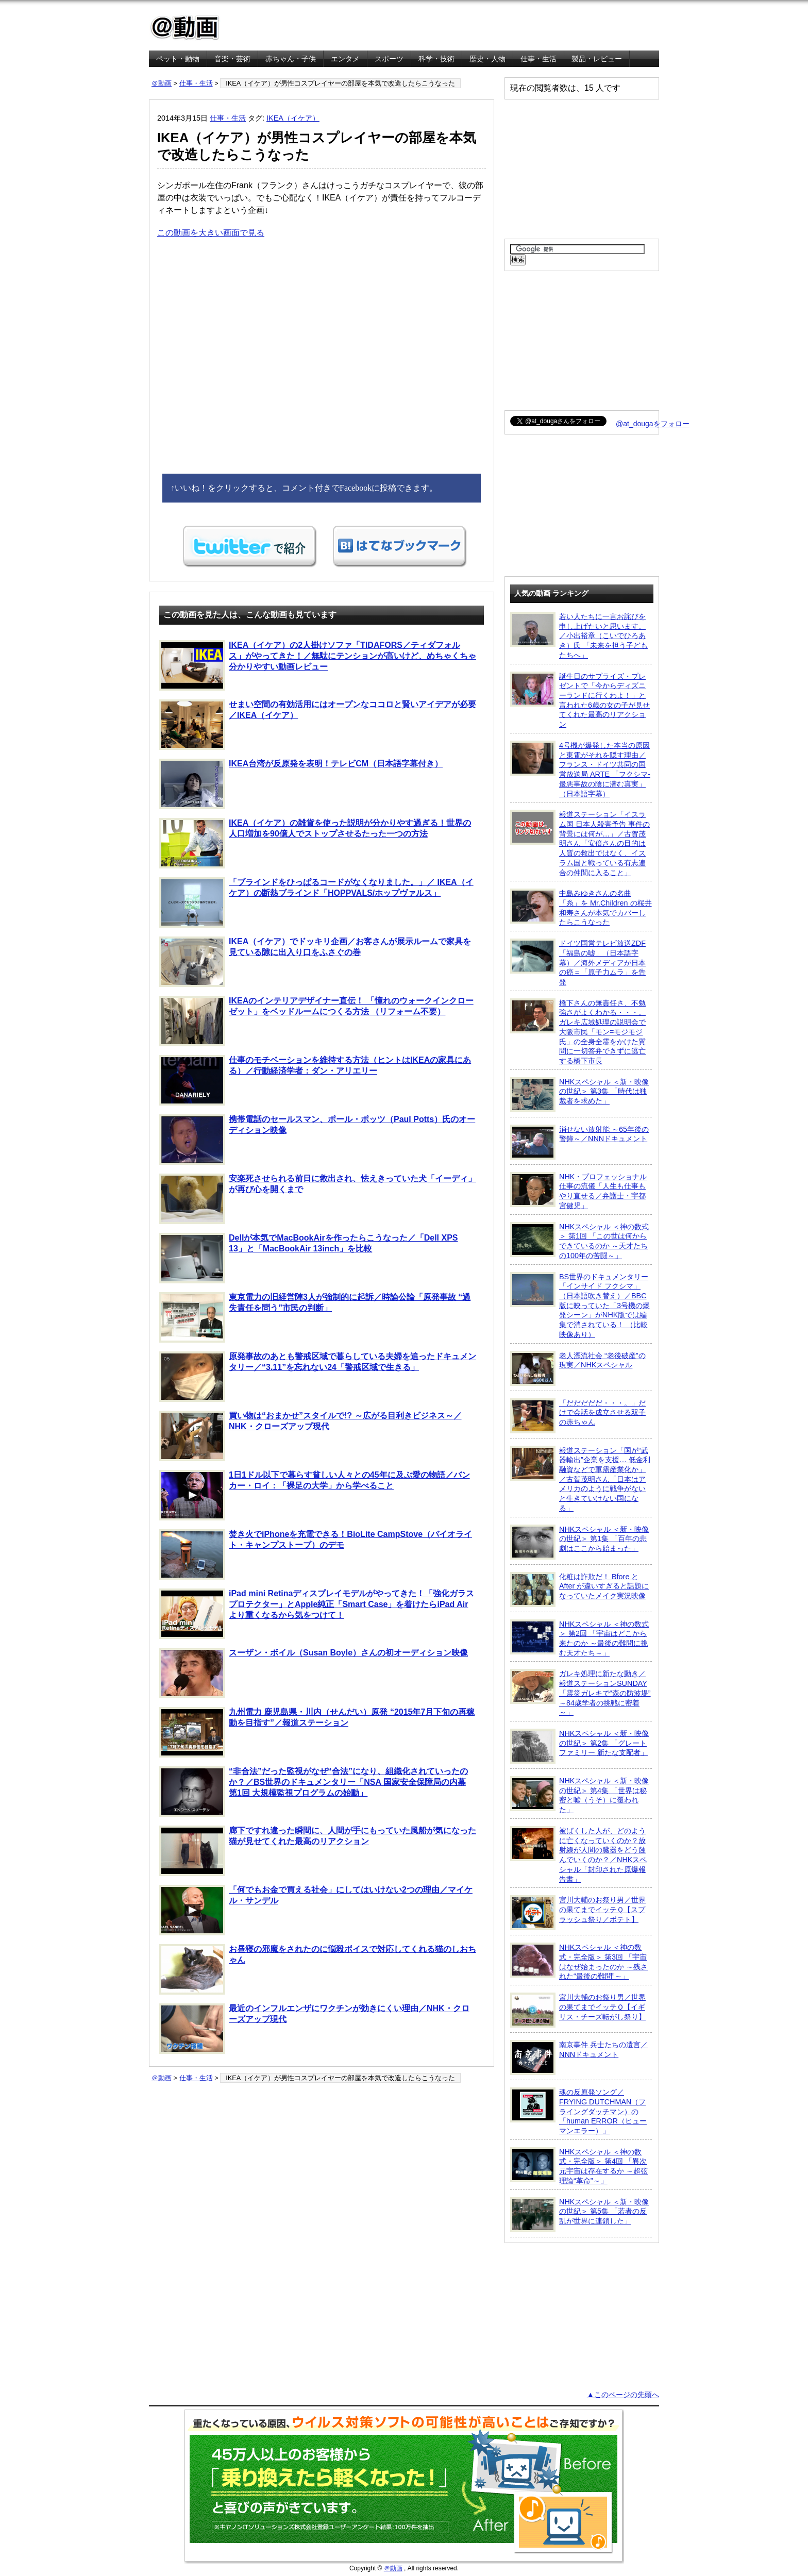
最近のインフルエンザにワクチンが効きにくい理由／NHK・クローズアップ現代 (314, 2028)
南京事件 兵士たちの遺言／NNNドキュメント (579, 2057)
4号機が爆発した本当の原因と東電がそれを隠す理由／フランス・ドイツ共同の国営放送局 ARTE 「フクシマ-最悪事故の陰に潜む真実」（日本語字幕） (580, 769)
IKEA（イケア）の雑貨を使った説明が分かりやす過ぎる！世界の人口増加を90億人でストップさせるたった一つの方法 (315, 843)
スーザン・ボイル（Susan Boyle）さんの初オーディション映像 (313, 1673)
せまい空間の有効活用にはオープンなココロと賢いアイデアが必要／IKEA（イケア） (317, 724)
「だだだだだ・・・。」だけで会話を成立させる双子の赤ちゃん (578, 1415)
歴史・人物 (487, 59)
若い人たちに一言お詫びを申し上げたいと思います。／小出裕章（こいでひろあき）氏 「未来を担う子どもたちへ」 (579, 635)
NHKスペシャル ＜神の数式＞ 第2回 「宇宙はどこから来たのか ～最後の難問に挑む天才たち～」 (579, 1638)
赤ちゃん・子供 (290, 59)
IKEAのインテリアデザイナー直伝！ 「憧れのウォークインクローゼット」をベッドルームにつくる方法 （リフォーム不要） (316, 1021)
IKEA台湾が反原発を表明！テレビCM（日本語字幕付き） (301, 784)
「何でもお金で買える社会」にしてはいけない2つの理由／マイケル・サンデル (316, 1910)
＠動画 (162, 83)
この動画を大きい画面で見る (210, 232)
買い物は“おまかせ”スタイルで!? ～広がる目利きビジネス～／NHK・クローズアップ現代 (310, 1436)
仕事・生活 (538, 59)
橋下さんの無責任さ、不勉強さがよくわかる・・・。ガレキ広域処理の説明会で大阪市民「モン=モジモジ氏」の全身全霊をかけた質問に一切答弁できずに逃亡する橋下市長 (578, 1031)
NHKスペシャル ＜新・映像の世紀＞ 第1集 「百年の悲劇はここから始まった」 (579, 1542)
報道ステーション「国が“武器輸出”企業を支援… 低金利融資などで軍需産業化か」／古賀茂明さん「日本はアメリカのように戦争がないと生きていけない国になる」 (580, 1479)
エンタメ (345, 59)
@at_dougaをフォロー (652, 424)
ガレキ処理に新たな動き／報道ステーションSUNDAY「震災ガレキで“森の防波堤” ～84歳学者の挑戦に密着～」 (580, 1692)
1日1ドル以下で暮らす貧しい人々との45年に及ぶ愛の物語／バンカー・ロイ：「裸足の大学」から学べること (314, 1495)
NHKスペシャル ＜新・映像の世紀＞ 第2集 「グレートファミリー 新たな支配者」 (579, 1746)
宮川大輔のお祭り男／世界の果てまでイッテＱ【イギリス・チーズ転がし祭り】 (578, 2010)
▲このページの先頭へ (623, 2394)
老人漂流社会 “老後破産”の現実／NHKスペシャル (578, 1368)
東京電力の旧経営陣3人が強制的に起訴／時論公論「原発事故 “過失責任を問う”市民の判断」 (314, 1317)
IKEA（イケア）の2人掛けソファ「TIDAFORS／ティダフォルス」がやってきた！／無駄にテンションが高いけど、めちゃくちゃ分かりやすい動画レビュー (317, 665)
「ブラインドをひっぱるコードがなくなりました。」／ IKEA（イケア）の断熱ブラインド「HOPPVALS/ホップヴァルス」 (316, 902)
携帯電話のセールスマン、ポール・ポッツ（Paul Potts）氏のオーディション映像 (317, 1139)
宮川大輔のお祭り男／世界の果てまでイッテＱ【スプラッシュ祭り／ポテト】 (578, 1912)
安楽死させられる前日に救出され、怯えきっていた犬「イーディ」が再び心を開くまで (317, 1199)
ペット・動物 (177, 59)
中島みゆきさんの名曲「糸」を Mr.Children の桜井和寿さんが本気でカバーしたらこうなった (581, 907)
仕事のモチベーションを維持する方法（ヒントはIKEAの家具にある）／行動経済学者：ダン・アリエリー (315, 1080)
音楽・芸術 (232, 59)
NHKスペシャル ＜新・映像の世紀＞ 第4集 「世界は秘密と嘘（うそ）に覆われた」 (579, 1795)
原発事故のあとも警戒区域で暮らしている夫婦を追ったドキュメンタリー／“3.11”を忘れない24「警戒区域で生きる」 (317, 1376)
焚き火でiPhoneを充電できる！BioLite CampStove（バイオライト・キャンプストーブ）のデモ (315, 1554)
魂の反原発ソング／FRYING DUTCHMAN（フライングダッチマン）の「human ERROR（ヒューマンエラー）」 (578, 2111)
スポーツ (389, 59)
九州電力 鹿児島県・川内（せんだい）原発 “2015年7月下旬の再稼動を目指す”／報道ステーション (317, 1732)
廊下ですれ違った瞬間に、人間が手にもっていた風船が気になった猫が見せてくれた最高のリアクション (317, 1851)
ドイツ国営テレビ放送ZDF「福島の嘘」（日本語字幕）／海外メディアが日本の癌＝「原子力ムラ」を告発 (578, 962)
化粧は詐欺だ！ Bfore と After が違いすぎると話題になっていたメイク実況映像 (579, 1589)
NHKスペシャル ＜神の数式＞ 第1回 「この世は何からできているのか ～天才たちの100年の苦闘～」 (579, 1241)
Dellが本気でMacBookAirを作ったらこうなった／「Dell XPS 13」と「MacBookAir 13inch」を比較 (308, 1258)
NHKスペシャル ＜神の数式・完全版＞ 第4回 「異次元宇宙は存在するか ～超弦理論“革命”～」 (579, 2166)
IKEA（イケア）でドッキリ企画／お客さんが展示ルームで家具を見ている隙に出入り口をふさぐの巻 (315, 961)
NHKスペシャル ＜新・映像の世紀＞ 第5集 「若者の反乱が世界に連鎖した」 (579, 2214)
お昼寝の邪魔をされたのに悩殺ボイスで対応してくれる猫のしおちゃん (317, 1969)
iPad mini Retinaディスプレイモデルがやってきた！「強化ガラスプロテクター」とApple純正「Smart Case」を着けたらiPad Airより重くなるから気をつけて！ (316, 1613)
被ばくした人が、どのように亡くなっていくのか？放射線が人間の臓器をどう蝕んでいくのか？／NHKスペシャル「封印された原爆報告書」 (578, 1854)
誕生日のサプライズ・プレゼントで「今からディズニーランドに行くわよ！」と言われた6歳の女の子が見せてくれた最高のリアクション (580, 700)
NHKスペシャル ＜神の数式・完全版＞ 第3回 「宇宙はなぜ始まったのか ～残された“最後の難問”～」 (579, 1961)
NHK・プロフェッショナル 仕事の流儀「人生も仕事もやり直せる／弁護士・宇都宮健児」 (578, 1191)
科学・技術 (436, 59)
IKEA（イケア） (292, 118)
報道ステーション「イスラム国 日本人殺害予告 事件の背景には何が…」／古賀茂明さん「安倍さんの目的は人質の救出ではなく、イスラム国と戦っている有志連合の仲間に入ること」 (580, 843)
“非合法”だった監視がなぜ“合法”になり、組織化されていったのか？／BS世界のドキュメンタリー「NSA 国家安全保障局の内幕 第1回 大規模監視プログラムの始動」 (313, 1791)
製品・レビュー (596, 59)
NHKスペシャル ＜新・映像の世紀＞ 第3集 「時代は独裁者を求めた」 (579, 1094)
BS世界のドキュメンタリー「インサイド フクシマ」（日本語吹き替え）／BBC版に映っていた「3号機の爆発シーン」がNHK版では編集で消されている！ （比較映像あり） (580, 1305)
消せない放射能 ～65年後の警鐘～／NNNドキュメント (579, 1142)
